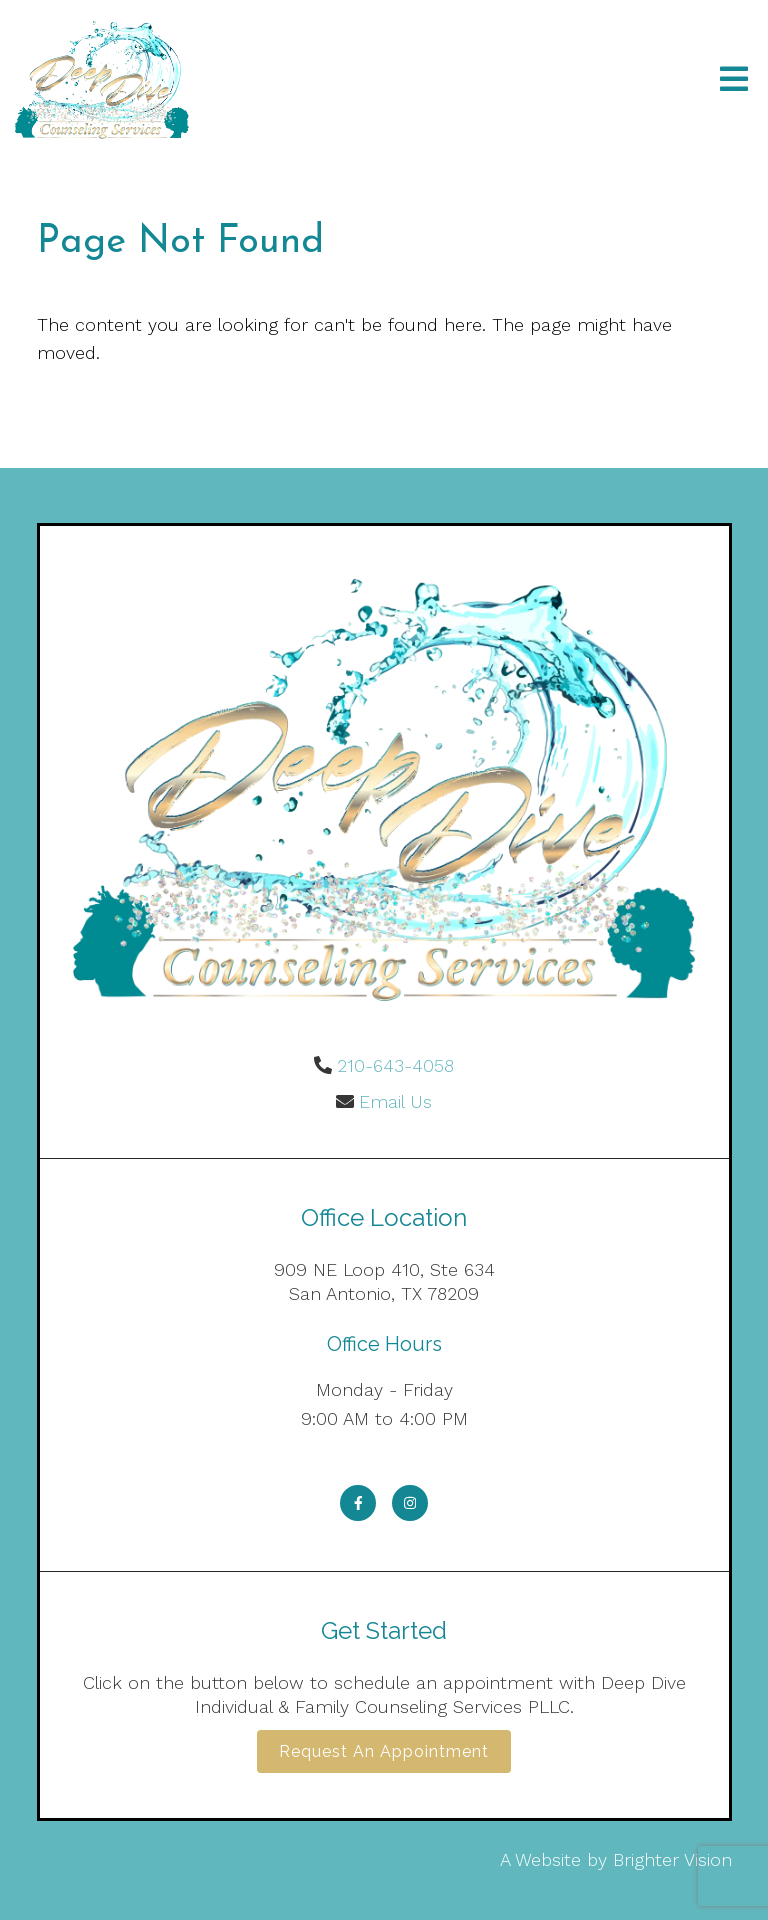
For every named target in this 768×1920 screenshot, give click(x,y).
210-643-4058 (395, 1065)
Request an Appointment (384, 1751)
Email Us (395, 1101)
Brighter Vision (672, 1859)
